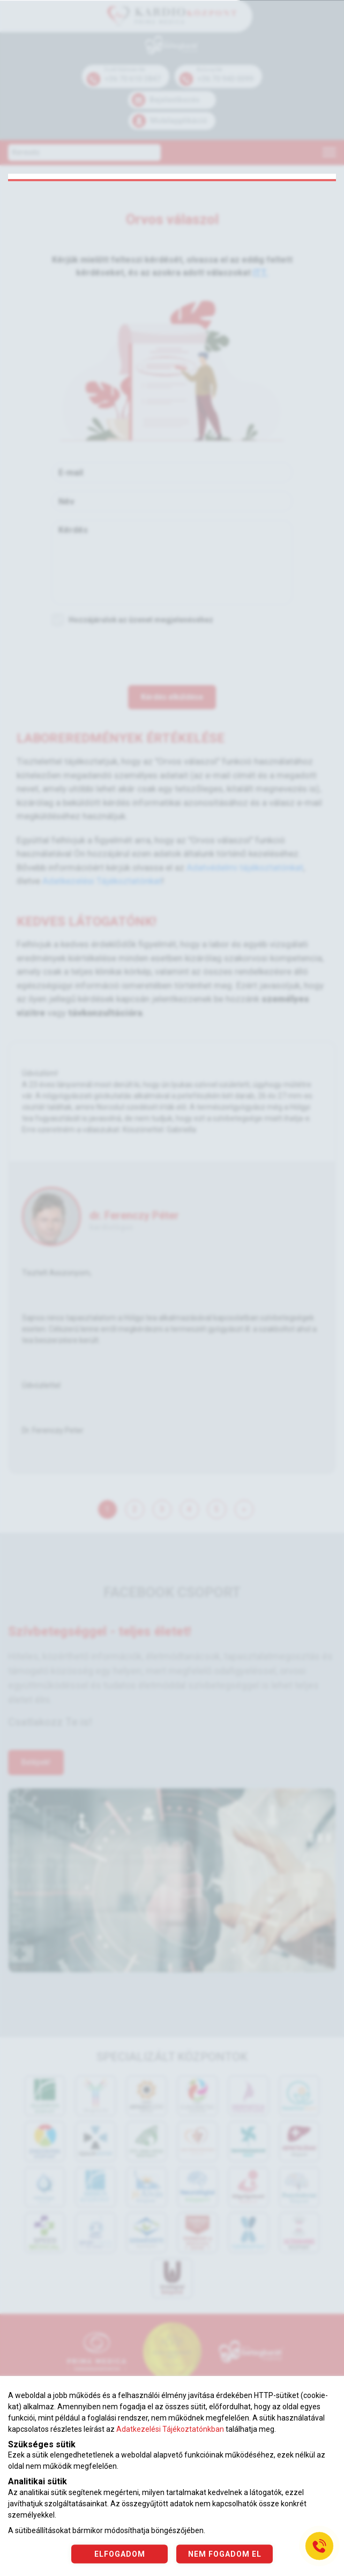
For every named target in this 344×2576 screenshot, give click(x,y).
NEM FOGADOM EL (224, 2553)
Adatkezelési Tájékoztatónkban (170, 2429)
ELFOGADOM (119, 2553)
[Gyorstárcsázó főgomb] (319, 2546)
